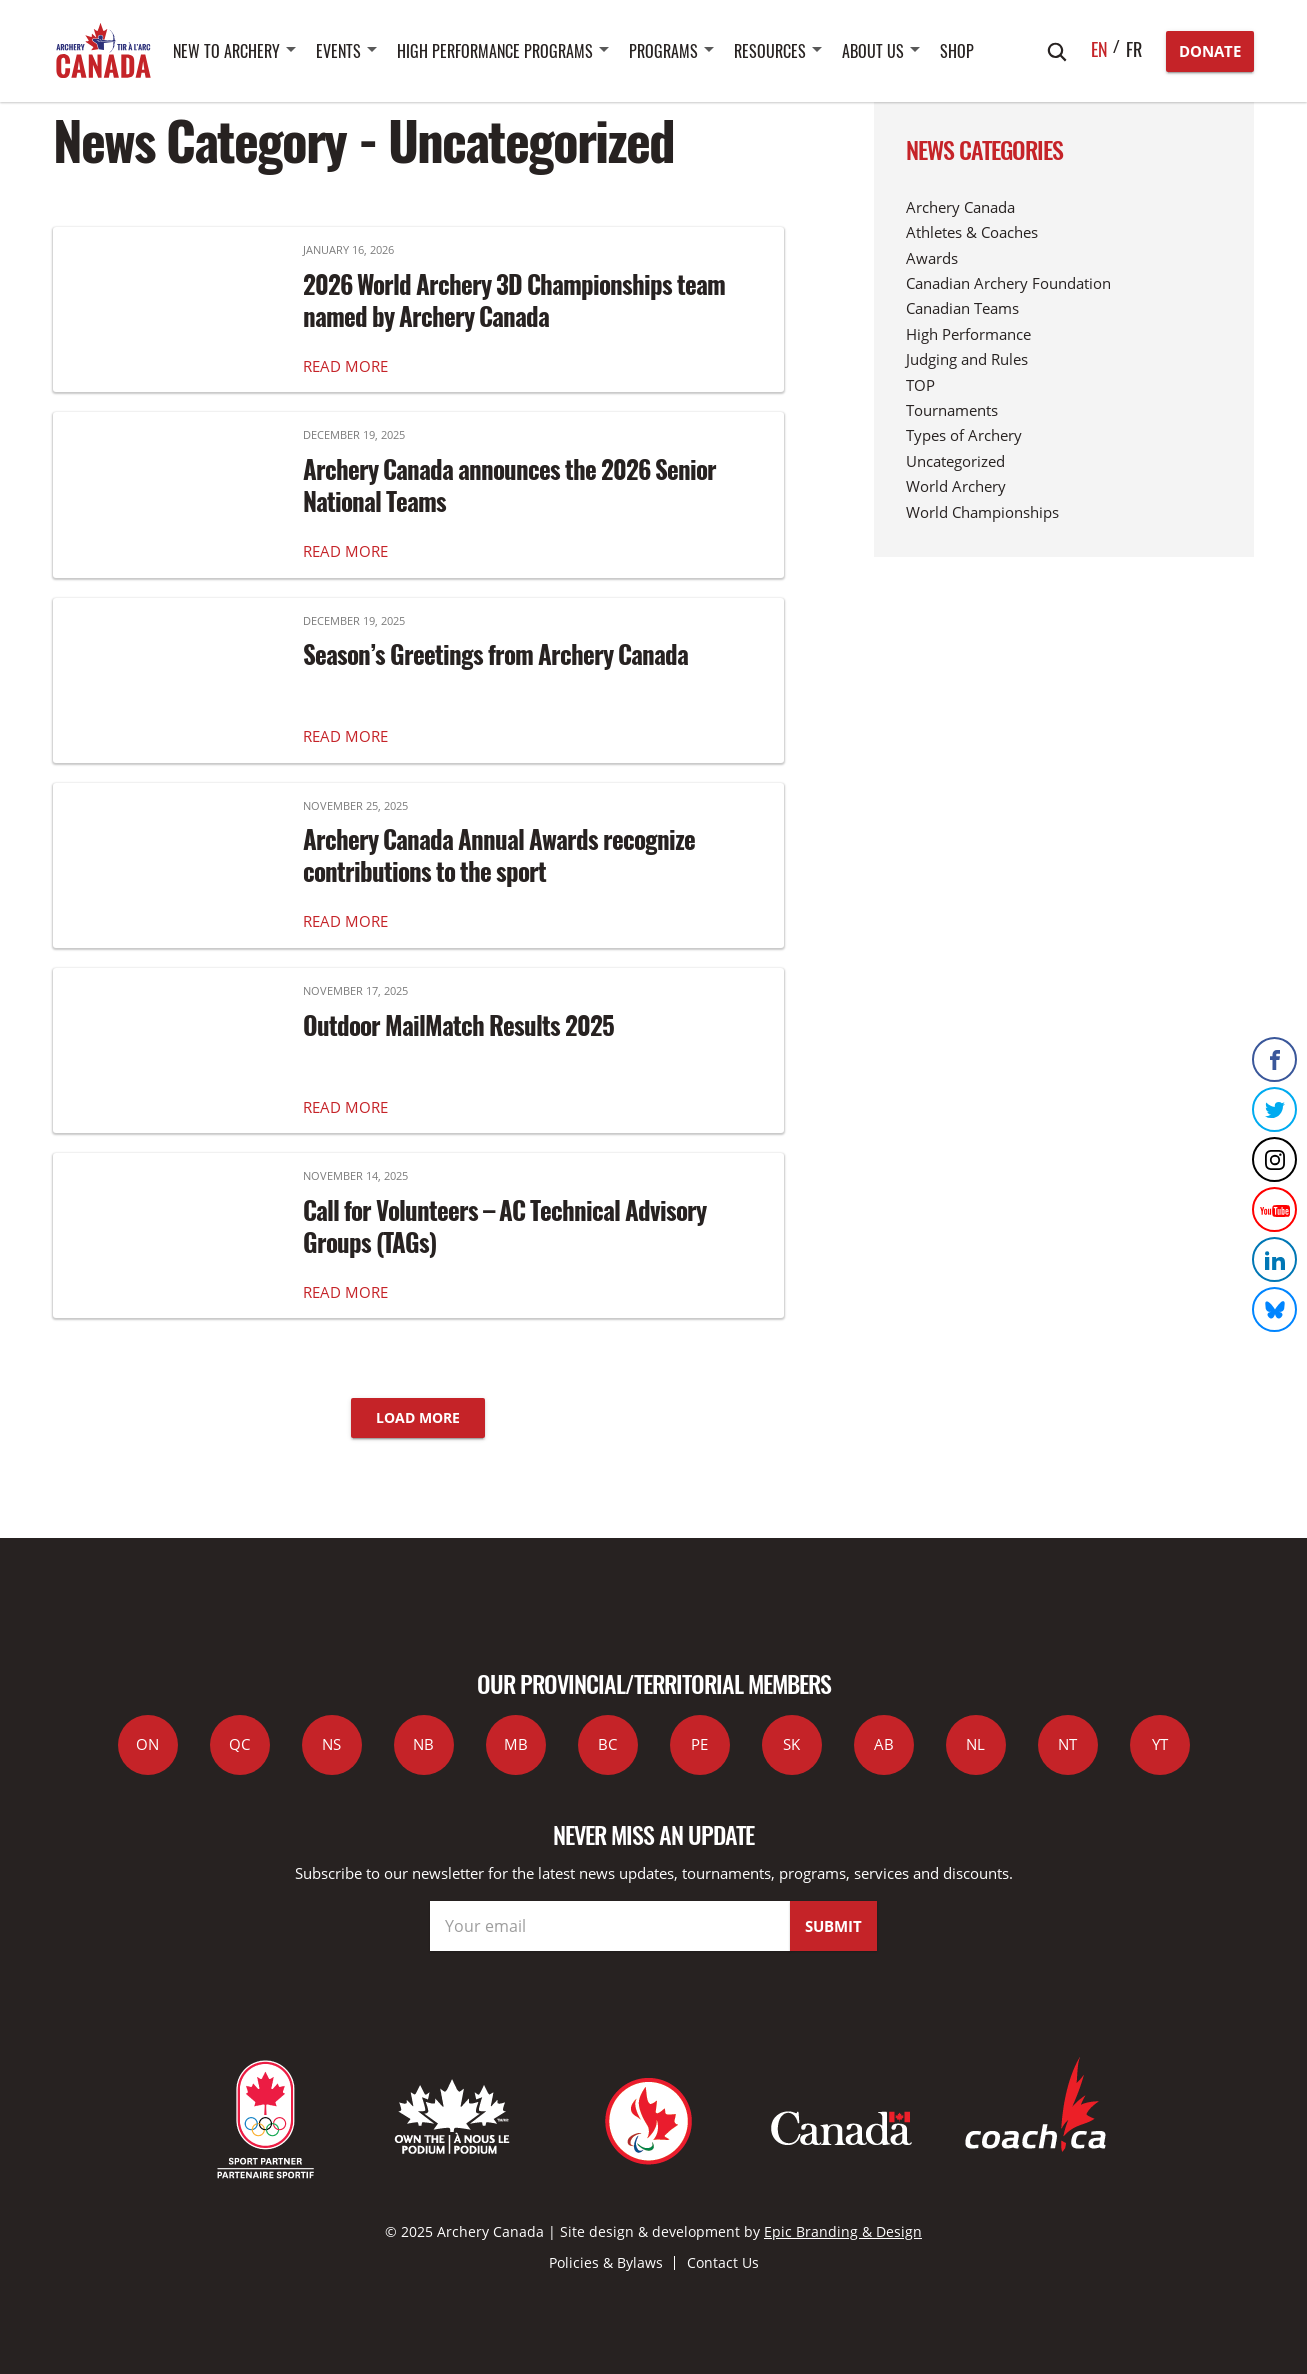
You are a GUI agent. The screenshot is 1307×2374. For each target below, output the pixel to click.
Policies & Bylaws (606, 2262)
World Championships (982, 512)
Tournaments (952, 410)
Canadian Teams (962, 308)
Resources (770, 51)
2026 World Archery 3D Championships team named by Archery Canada (514, 300)
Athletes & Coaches (972, 232)
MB (516, 1744)
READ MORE (345, 366)
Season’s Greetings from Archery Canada (495, 654)
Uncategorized (955, 461)
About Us (873, 51)
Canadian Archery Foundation (1008, 283)
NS (331, 1744)
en (1099, 49)
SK (791, 1744)
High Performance (968, 334)
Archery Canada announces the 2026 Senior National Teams (509, 485)
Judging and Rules (967, 359)
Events (338, 51)
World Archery (956, 486)
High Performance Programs (495, 51)
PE (699, 1744)
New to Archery (226, 51)
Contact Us (723, 2262)
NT (1067, 1744)
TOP (920, 385)
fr (1134, 49)
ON (147, 1744)
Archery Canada (960, 207)
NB (423, 1744)
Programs (663, 51)
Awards (932, 258)
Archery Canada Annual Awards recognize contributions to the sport (499, 855)
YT (1160, 1744)
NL (975, 1744)
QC (239, 1744)
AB (884, 1744)
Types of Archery (964, 435)
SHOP (957, 51)
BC (607, 1744)
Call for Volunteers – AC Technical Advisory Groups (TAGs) (504, 1226)
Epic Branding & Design (843, 2231)
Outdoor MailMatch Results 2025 (458, 1025)
